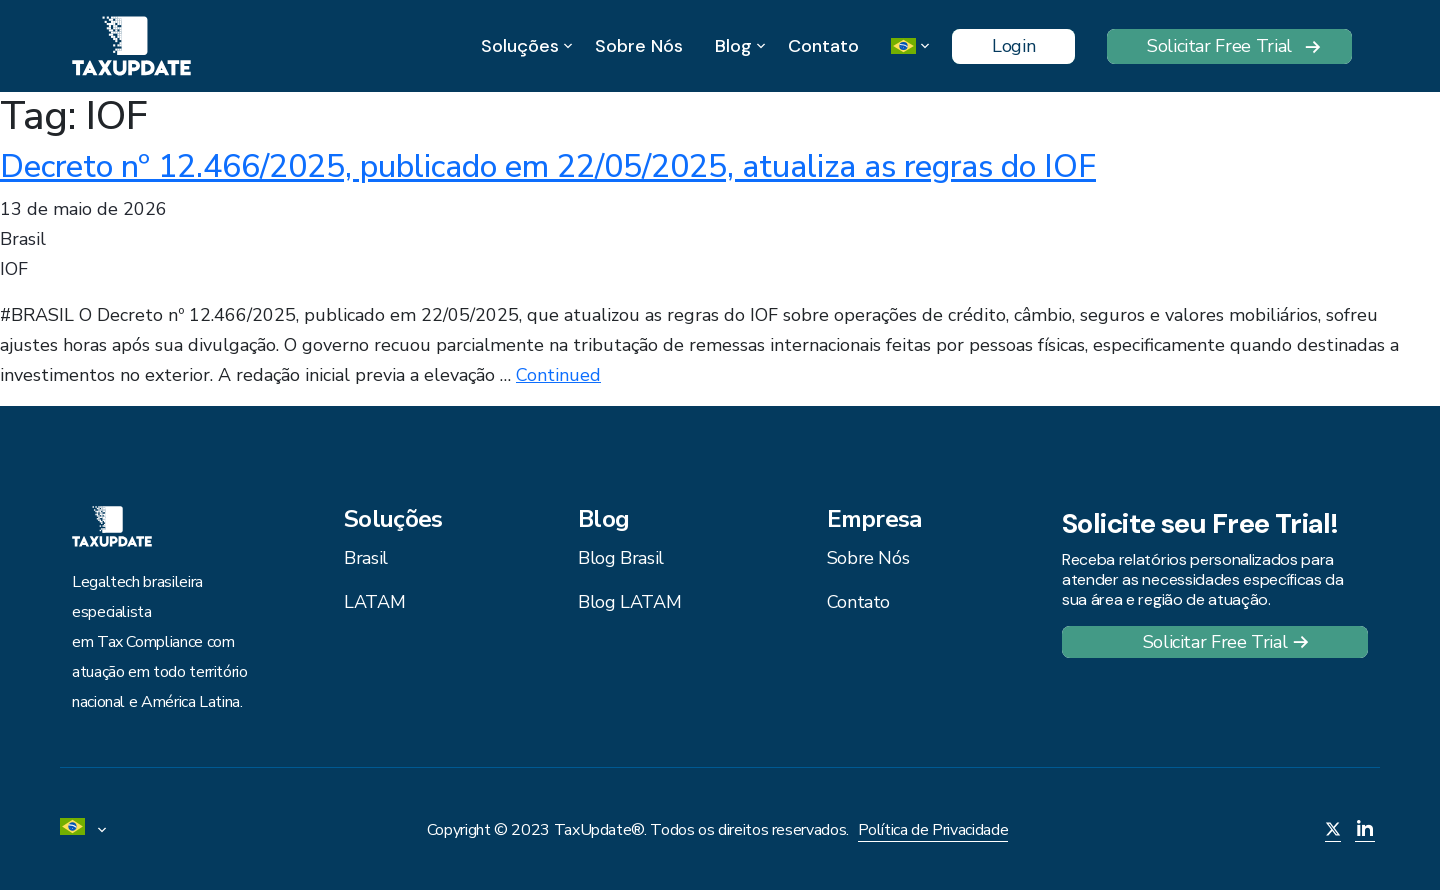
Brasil (366, 558)
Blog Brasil (621, 558)
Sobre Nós (639, 46)
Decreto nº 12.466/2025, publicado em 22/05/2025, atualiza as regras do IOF (548, 166)
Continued (558, 375)
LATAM (374, 602)
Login (1013, 46)
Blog (733, 46)
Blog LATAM (629, 602)
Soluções (520, 46)
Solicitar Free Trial (1219, 46)
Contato (823, 46)
